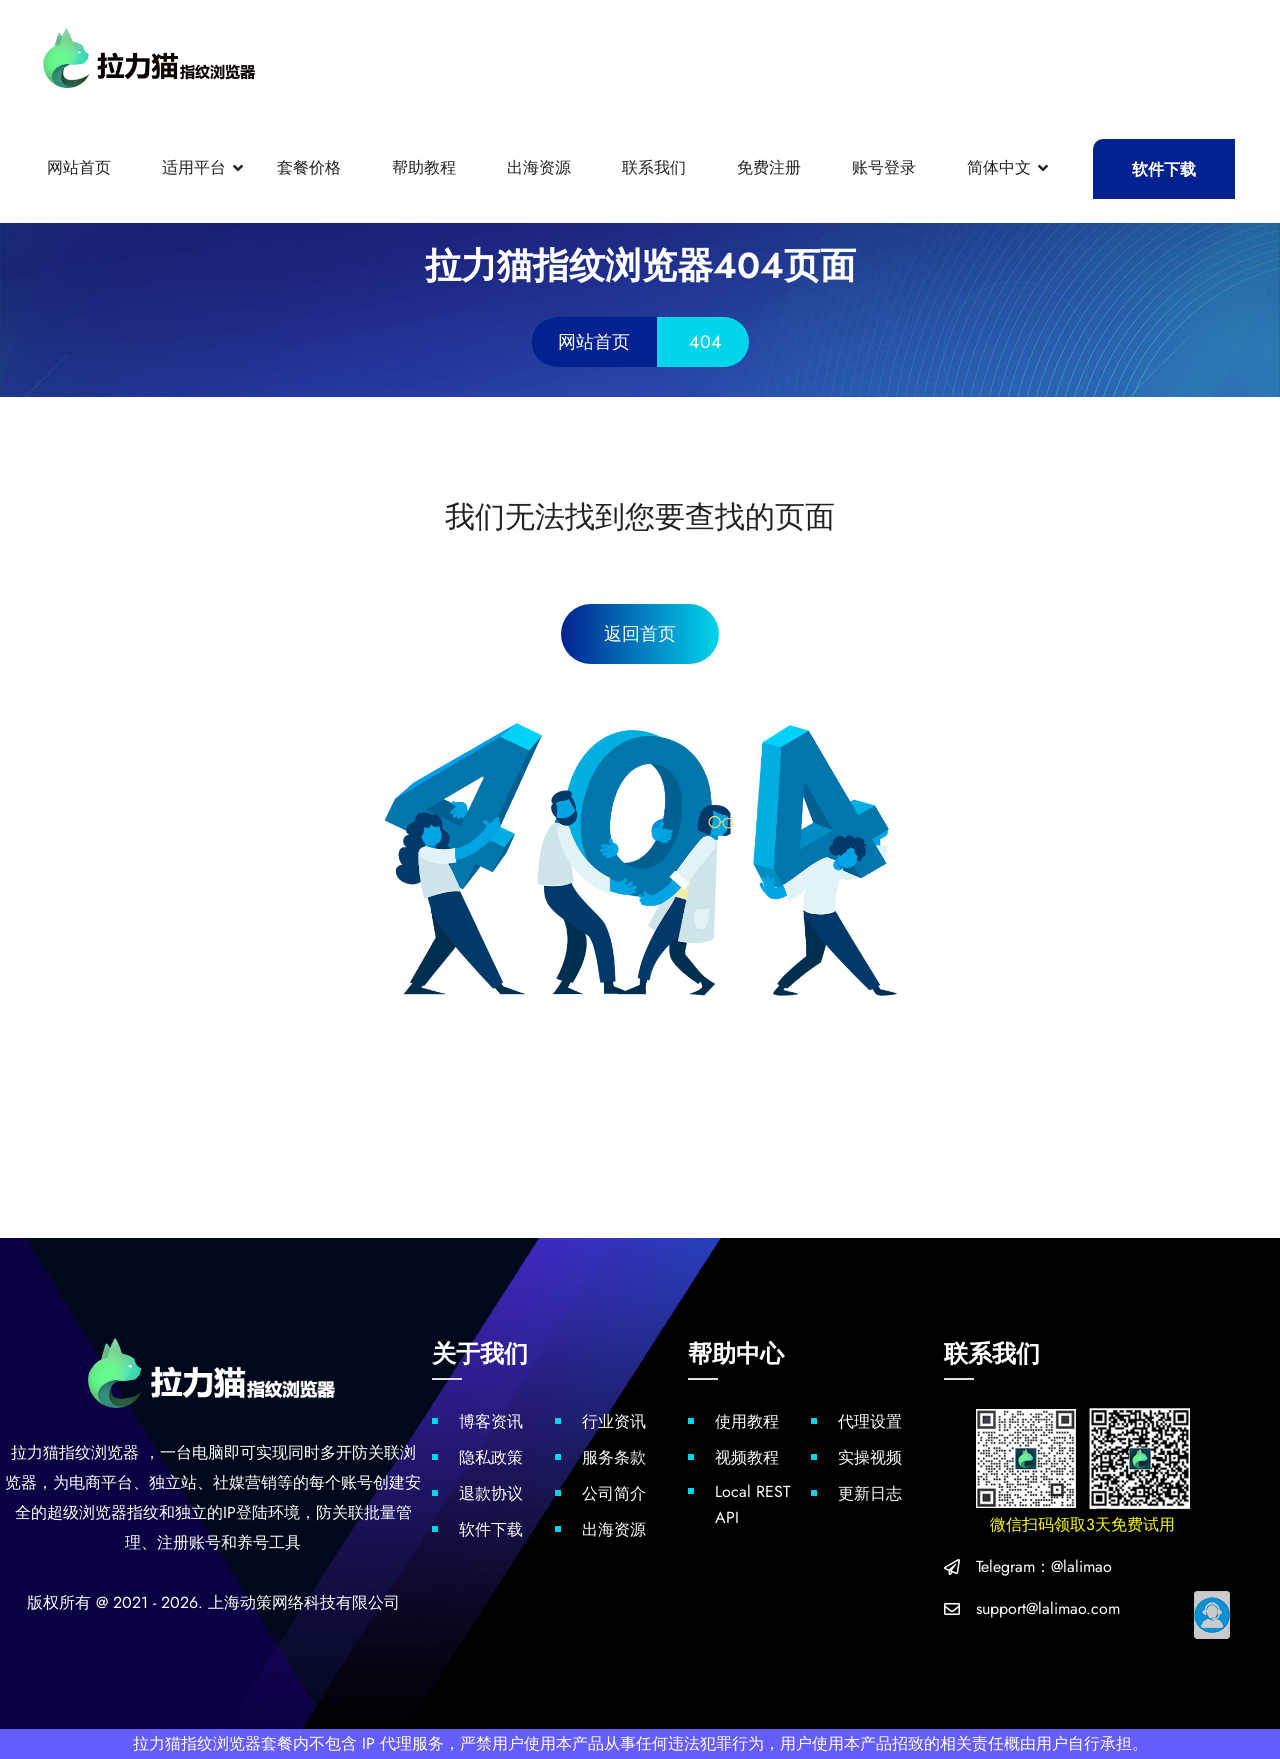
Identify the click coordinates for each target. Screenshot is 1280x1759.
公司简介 (614, 1493)
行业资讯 (614, 1421)
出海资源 (539, 167)
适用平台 (194, 167)
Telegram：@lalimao (1044, 1566)
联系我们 (654, 167)
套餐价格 (309, 167)
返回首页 (640, 634)
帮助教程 (424, 167)
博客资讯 (491, 1421)
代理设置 (870, 1421)
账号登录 (884, 167)
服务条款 (614, 1457)
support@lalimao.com (1048, 1608)
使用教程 (747, 1421)
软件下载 (1164, 169)
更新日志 (870, 1493)
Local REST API (752, 1504)
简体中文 (999, 167)
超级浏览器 (87, 1512)
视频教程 (747, 1457)
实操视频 (870, 1457)
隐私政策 (491, 1457)
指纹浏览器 (99, 1452)
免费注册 (769, 167)
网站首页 (79, 167)
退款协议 (491, 1493)
